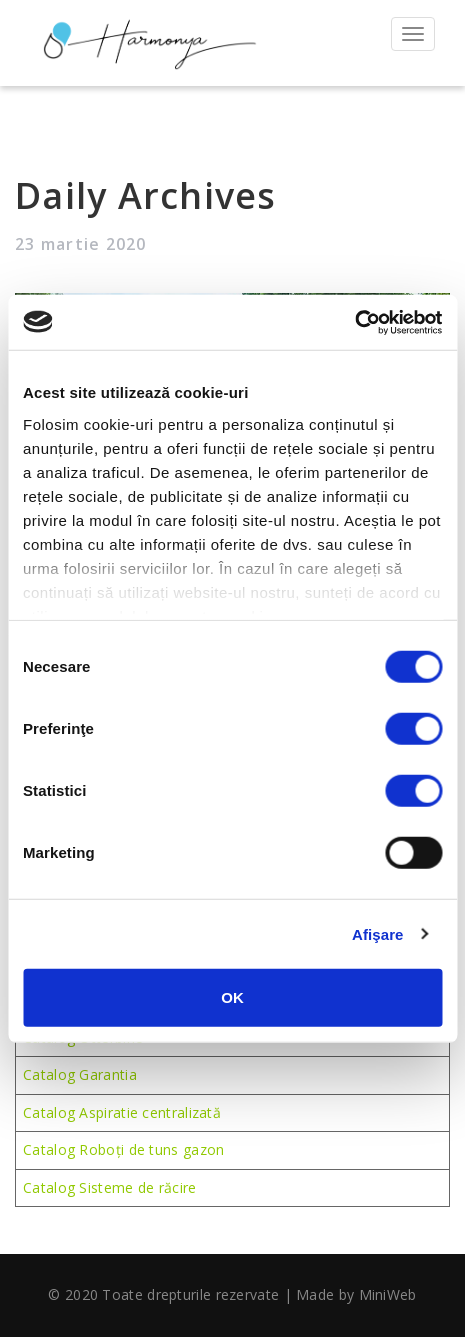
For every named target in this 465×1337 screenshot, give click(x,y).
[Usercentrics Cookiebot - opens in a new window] (354, 322)
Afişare (378, 933)
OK (232, 997)
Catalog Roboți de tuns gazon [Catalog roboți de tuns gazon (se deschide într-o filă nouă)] (123, 1149)
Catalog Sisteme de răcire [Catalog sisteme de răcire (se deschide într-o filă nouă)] (110, 1187)
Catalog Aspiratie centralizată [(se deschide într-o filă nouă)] (122, 1112)
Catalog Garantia (80, 1074)
